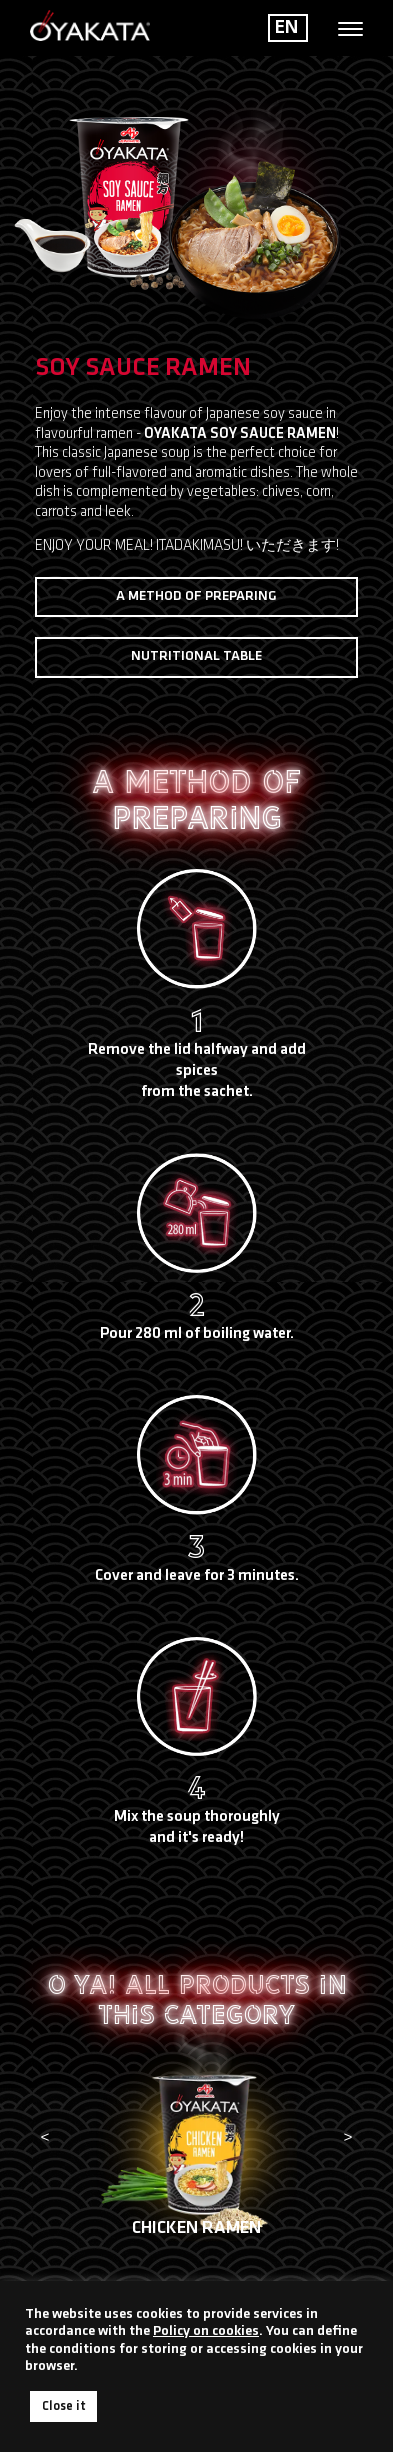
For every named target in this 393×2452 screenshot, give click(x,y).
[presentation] (45, 2139)
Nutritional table (196, 656)
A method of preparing (196, 596)
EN (286, 28)
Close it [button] (63, 2406)
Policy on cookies (206, 2331)
